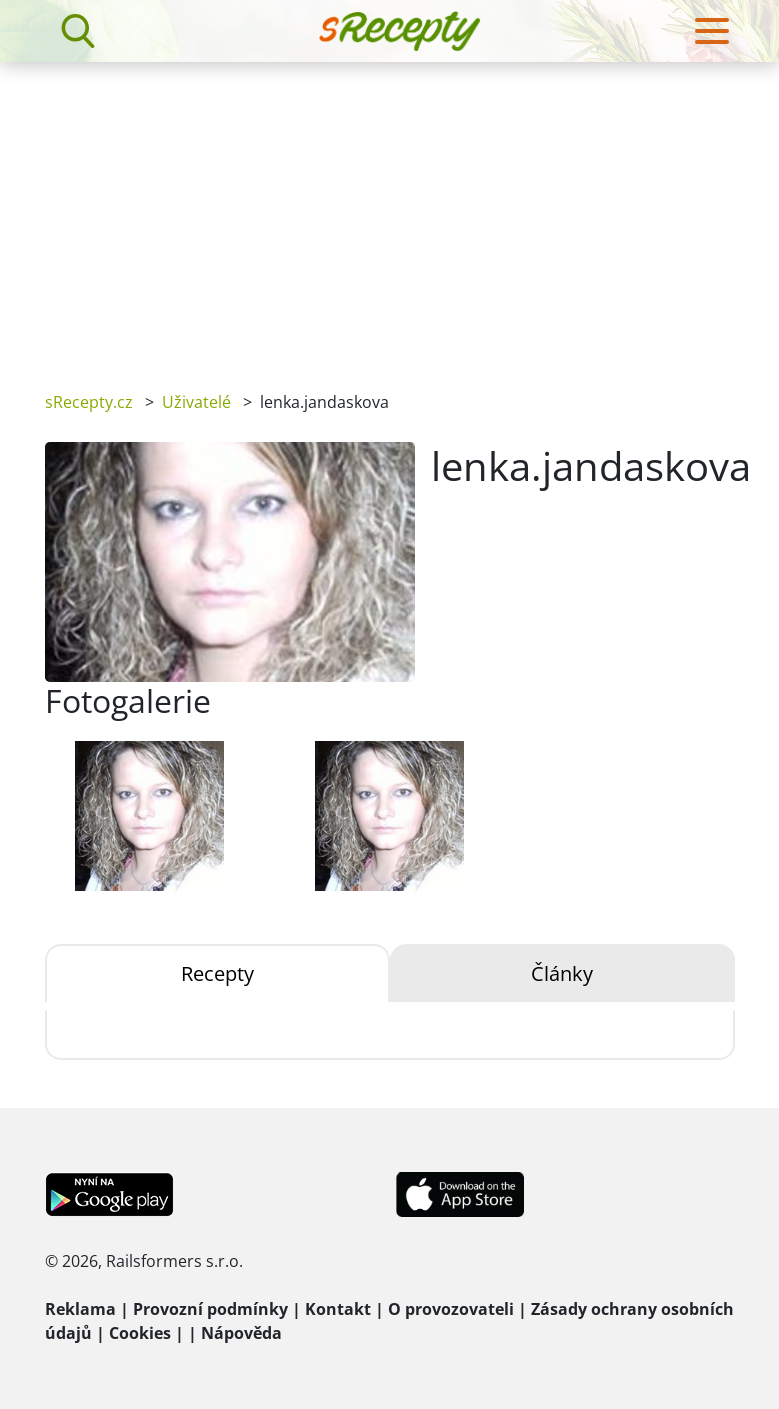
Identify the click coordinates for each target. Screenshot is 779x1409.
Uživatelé (196, 402)
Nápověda (241, 1333)
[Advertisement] (389, 212)
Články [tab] (562, 973)
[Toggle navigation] (712, 31)
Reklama (80, 1309)
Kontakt (338, 1309)
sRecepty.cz (89, 402)
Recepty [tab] (217, 973)
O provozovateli (451, 1309)
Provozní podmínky (210, 1309)
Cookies (140, 1333)
